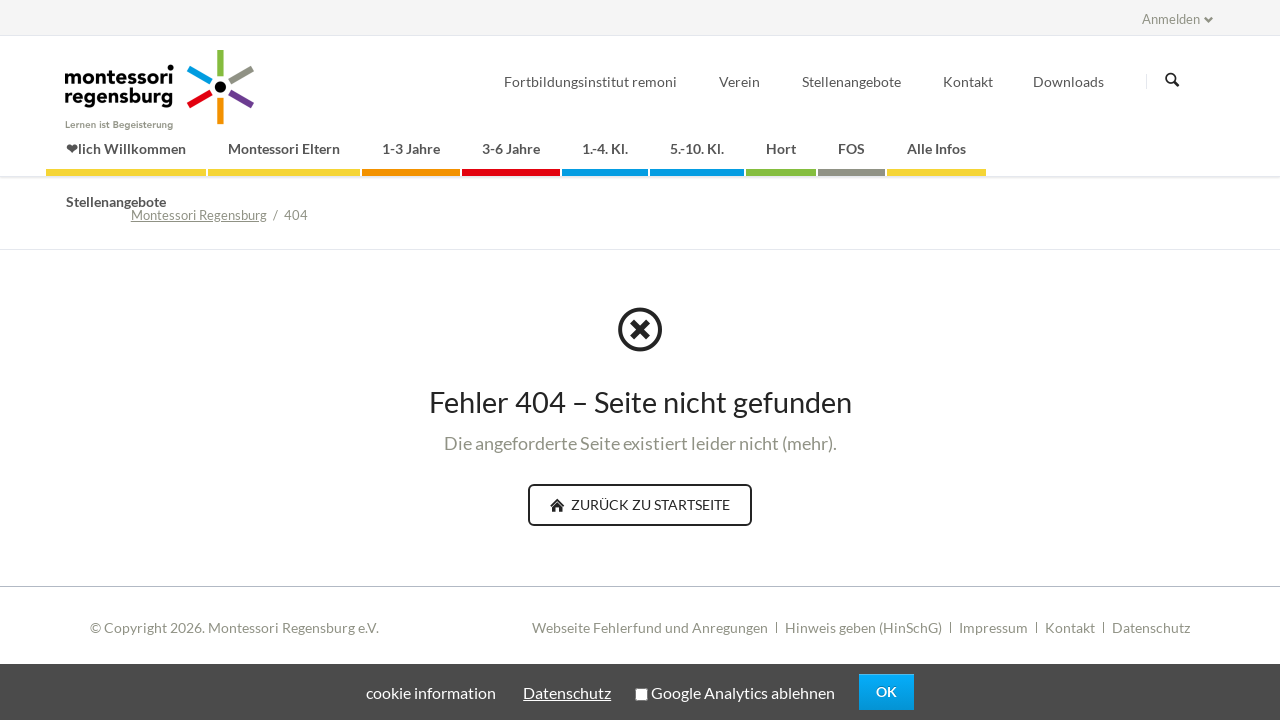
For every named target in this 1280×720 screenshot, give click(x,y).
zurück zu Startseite (649, 504)
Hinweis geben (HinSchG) (863, 627)
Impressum (993, 627)
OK (886, 691)
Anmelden (1171, 19)
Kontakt (1070, 627)
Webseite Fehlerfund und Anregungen (650, 627)
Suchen (1172, 81)
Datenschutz (1151, 627)
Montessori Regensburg (199, 215)
